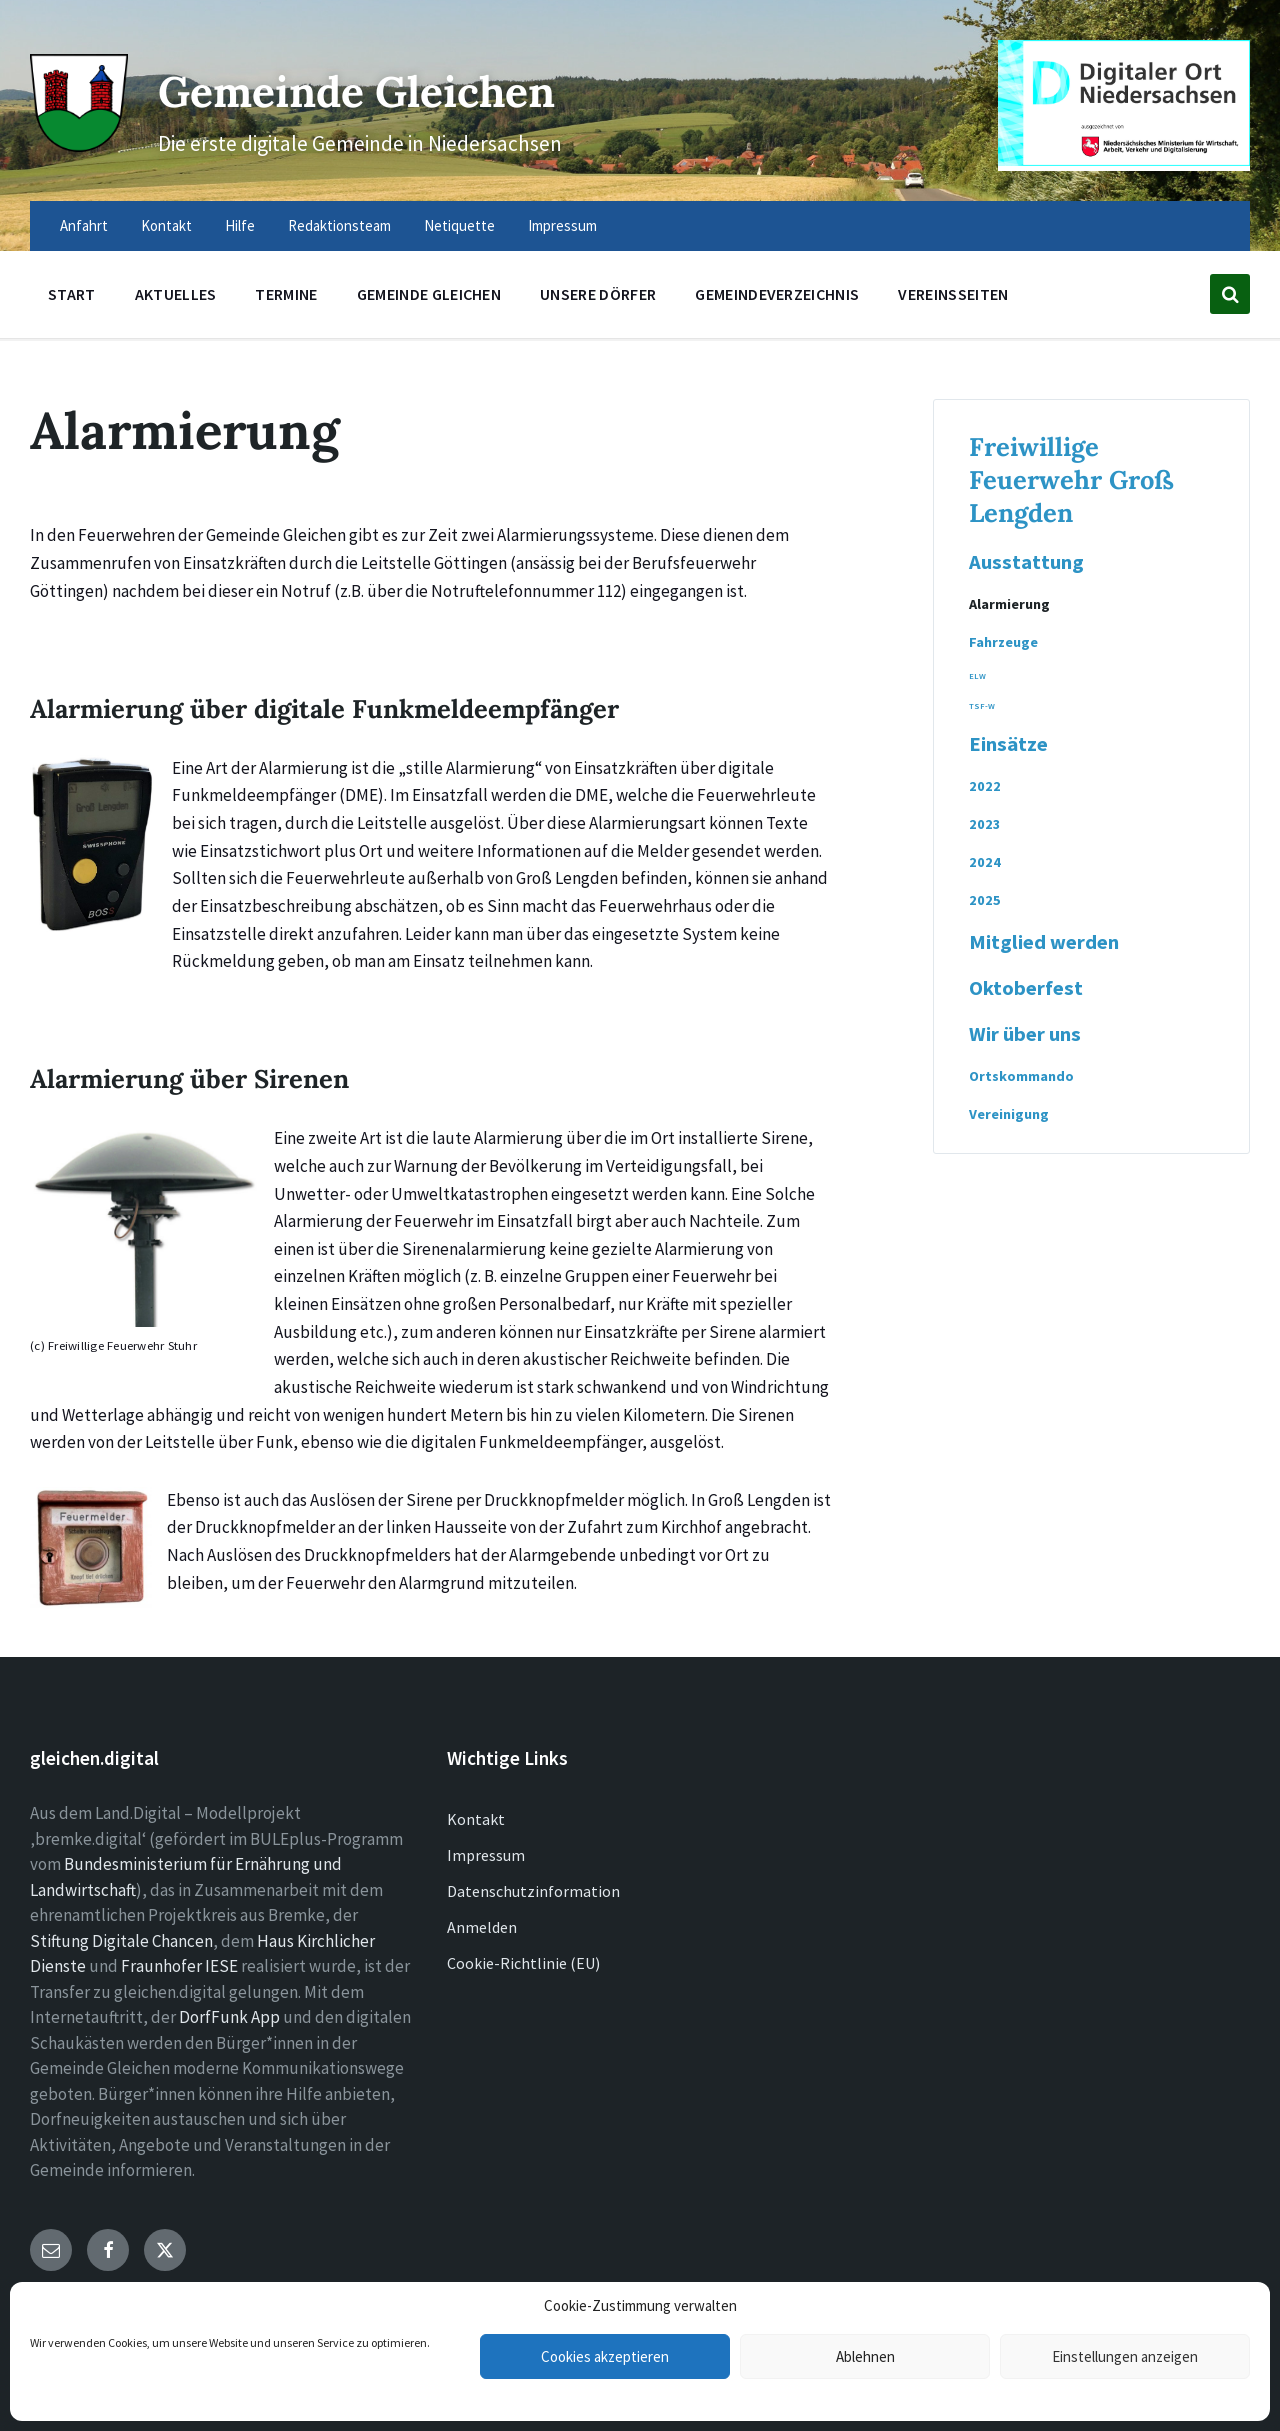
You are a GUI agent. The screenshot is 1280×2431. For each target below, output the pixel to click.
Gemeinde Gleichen (387, 88)
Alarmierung (1009, 604)
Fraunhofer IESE (179, 1966)
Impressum (486, 1855)
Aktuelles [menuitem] (176, 294)
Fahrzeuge (1003, 642)
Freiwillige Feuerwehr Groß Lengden (1071, 479)
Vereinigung (1009, 1114)
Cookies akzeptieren (605, 2356)
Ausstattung (1026, 562)
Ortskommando (1021, 1076)
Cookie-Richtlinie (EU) (523, 1963)
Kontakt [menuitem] (166, 225)
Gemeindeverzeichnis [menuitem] (777, 294)
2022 (985, 786)
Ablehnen (865, 2356)
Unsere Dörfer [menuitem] (598, 294)
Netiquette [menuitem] (459, 225)
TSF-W (982, 706)
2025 (985, 900)
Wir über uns (1025, 1034)
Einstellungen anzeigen (1125, 2356)
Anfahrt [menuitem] (84, 225)
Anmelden (482, 1927)
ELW (977, 676)
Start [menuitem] (72, 294)
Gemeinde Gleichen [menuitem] (429, 294)
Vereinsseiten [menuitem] (953, 294)
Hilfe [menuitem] (240, 225)
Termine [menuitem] (286, 294)
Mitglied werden (1044, 942)
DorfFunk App (229, 2017)
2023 (985, 824)
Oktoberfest (1026, 988)
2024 (985, 862)
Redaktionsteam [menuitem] (339, 225)
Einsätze (1008, 744)
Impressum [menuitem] (562, 225)
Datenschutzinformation (533, 1891)
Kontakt (476, 1819)
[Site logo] (75, 142)
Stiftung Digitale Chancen (121, 1941)
